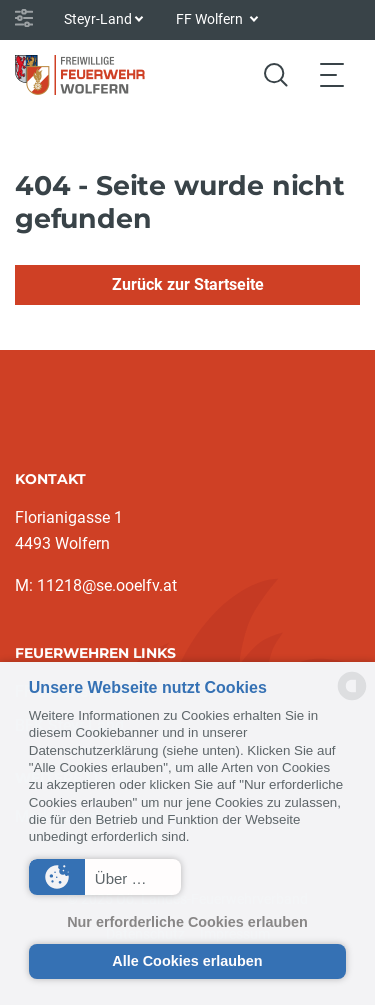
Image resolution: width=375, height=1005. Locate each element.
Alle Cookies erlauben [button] (187, 961)
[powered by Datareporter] (352, 698)
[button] (105, 877)
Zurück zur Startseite (188, 284)
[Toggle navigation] (332, 74)
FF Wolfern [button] (211, 19)
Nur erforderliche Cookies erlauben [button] (187, 922)
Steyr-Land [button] (98, 19)
